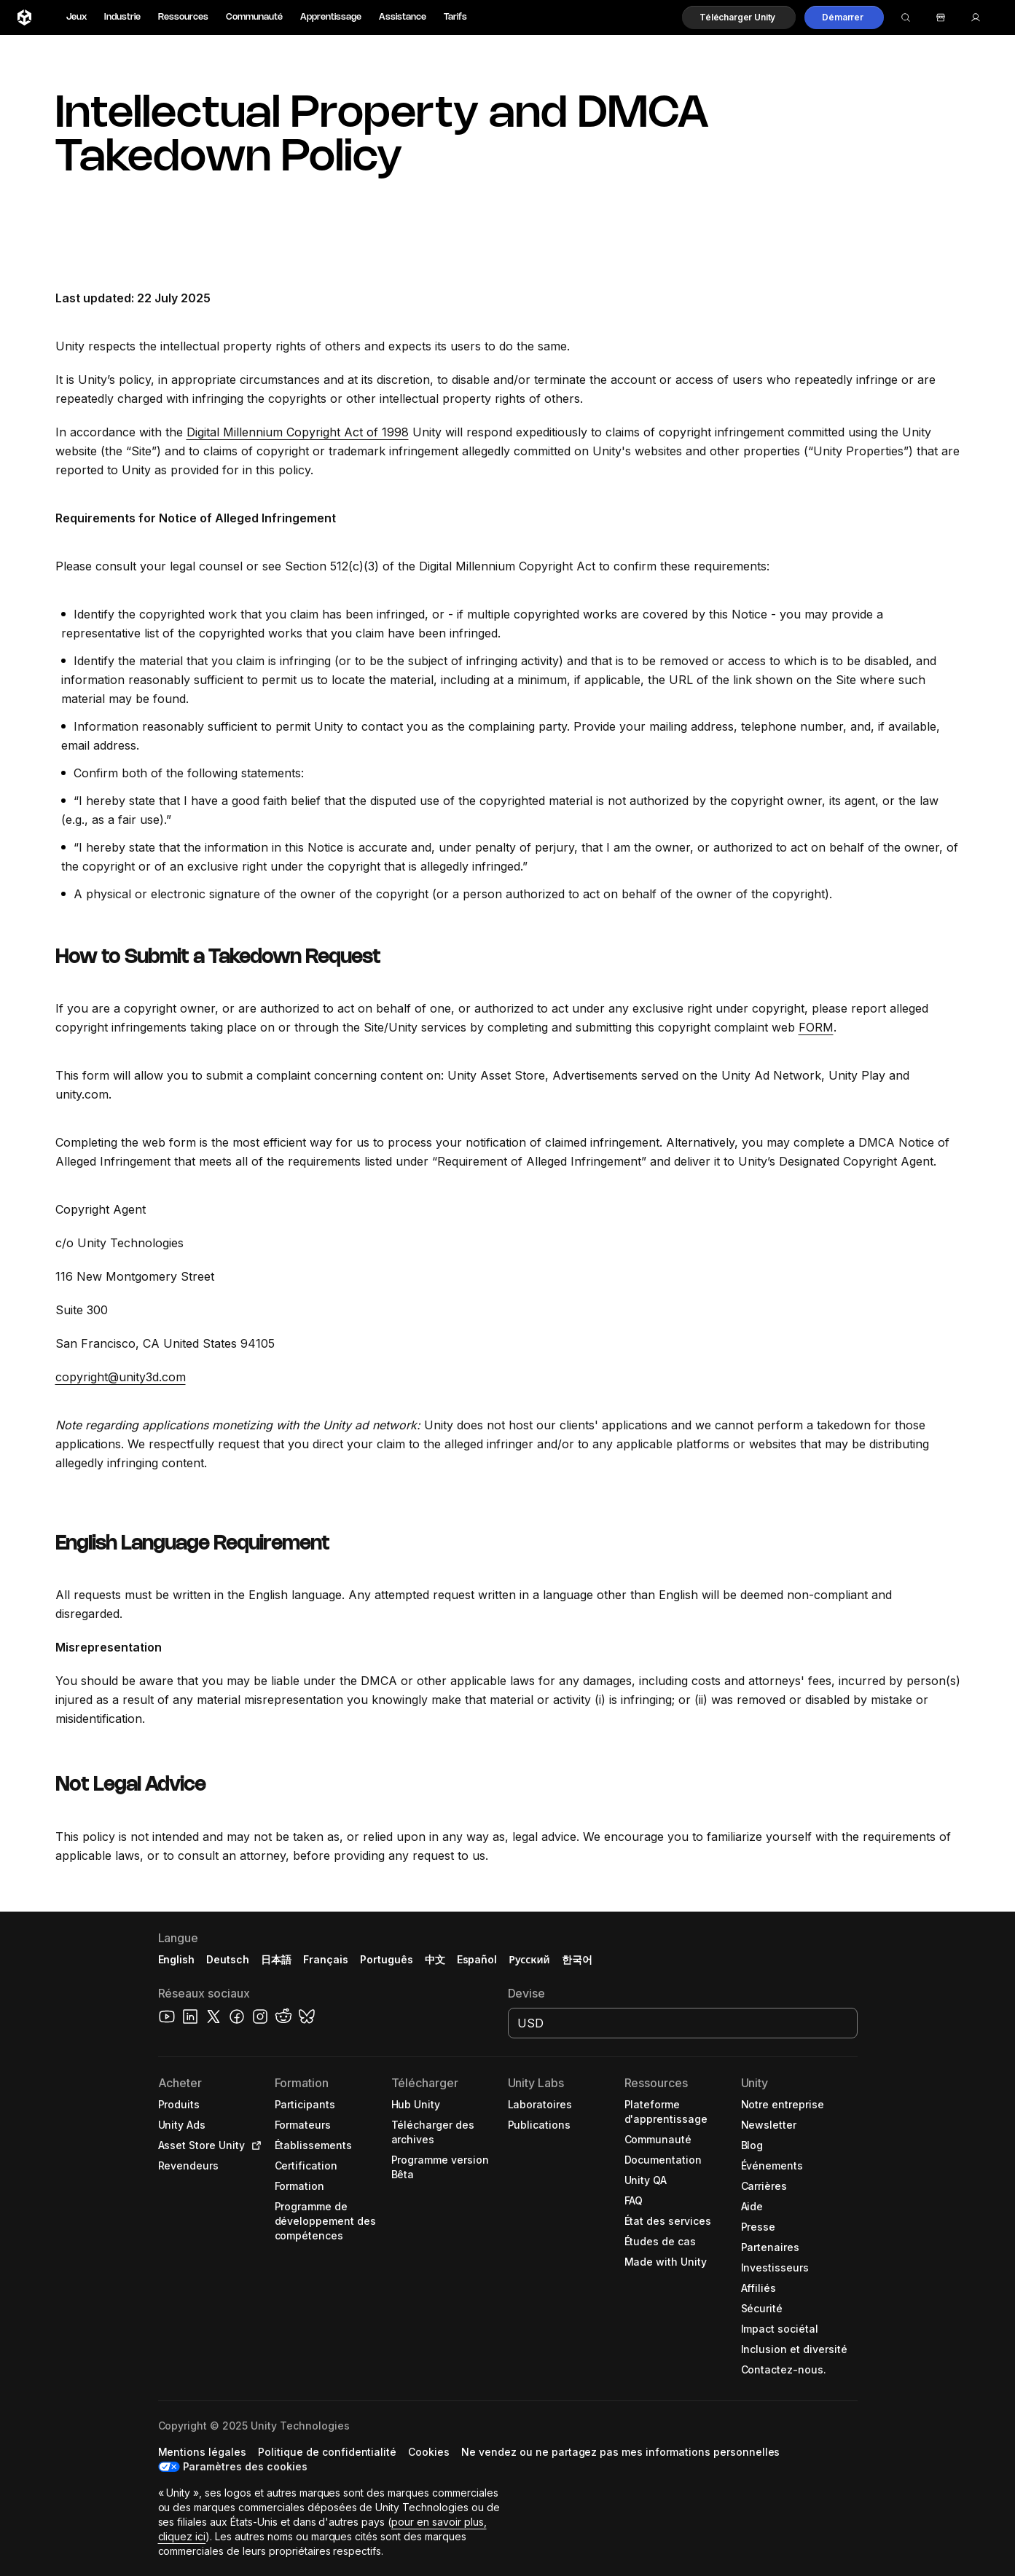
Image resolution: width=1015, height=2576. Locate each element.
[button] (739, 17)
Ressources (183, 17)
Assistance (402, 17)
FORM (816, 1027)
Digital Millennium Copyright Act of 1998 (298, 432)
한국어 (577, 1959)
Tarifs (455, 17)
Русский (529, 1959)
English (176, 1959)
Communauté (254, 17)
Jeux (76, 17)
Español (477, 1959)
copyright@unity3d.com (120, 1377)
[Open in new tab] (253, 2145)
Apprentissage (330, 17)
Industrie (122, 17)
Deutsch (227, 1959)
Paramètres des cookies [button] (245, 2466)
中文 (435, 1959)
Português (386, 1959)
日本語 (276, 1959)
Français (325, 1959)
